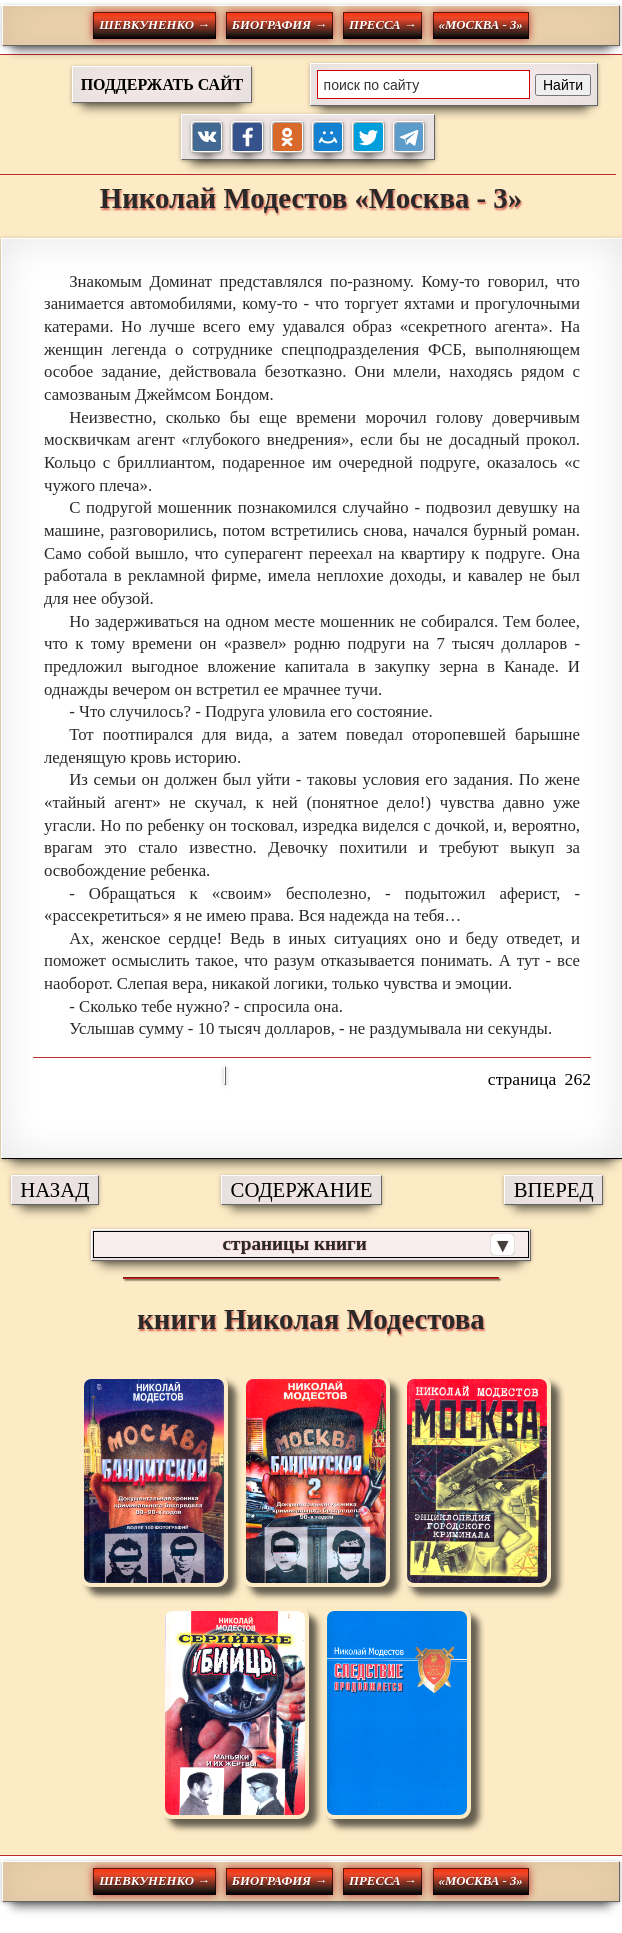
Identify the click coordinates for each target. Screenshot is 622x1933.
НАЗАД (54, 1189)
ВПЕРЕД (554, 1189)
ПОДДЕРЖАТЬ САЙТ (162, 84)
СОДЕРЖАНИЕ (302, 1189)
